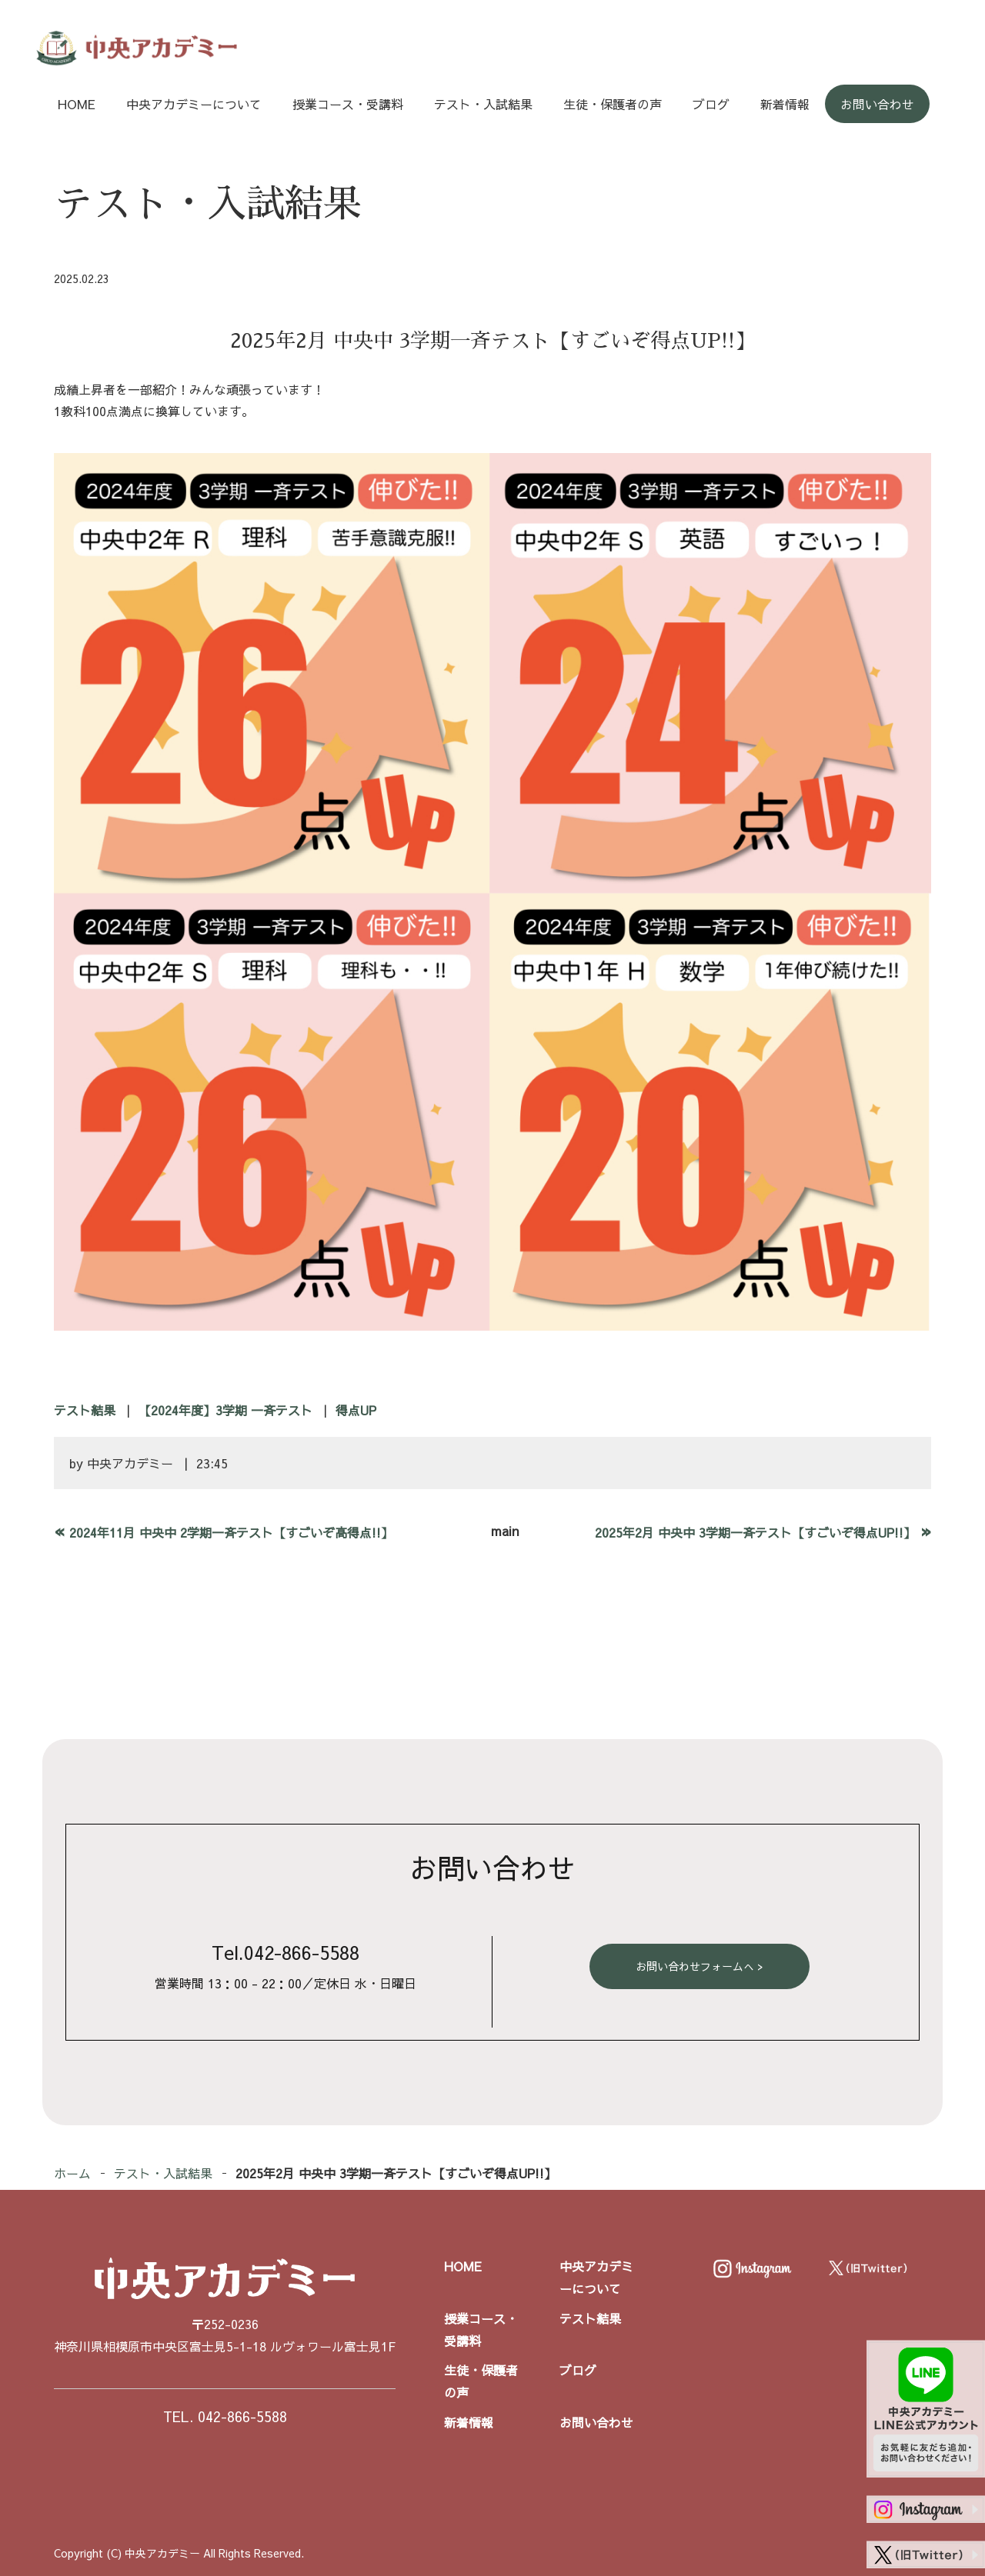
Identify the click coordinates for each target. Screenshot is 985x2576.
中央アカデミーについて (194, 103)
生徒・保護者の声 (612, 103)
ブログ (711, 103)
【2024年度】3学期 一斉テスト (225, 1409)
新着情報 (785, 103)
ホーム (72, 2172)
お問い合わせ (877, 103)
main (505, 1530)
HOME (76, 103)
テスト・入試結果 (483, 103)
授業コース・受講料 (347, 103)
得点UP (356, 1409)
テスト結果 (84, 1409)
